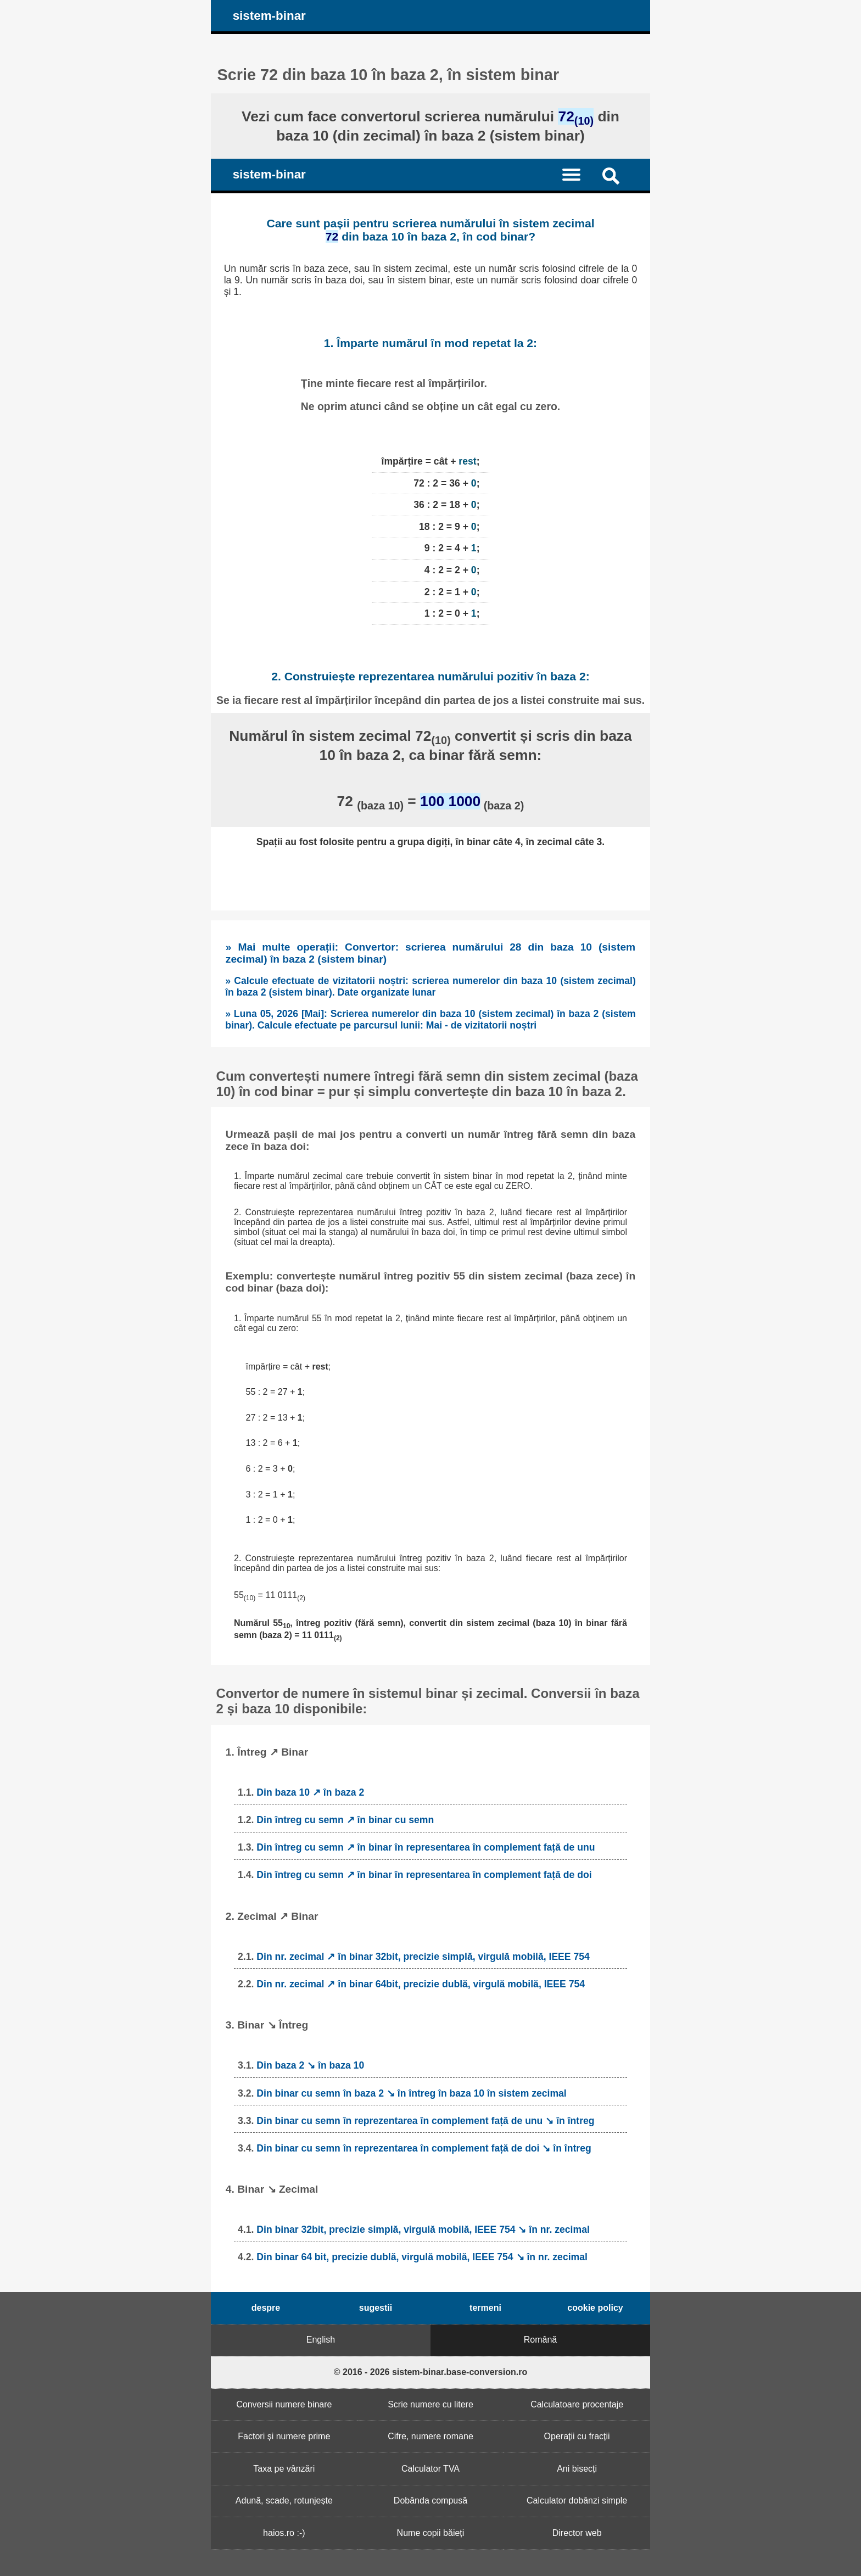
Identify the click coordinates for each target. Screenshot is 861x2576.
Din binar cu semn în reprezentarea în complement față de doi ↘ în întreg (423, 2148)
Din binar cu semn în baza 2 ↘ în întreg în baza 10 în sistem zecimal (411, 2093)
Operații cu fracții (577, 2436)
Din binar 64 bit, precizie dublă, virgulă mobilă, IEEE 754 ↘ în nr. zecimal (422, 2256)
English (320, 2339)
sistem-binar (269, 16)
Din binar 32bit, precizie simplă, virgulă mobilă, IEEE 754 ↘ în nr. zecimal (423, 2229)
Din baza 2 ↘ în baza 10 (310, 2065)
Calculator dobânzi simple (577, 2500)
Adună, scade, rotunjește (284, 2500)
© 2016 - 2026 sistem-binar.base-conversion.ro (430, 2372)
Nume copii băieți (431, 2533)
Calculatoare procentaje (576, 2404)
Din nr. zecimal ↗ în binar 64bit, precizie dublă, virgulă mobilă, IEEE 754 (420, 1984)
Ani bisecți (577, 2468)
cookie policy (595, 2307)
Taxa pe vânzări (284, 2468)
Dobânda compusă (430, 2500)
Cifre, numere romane (430, 2436)
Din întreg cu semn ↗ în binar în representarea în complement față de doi (423, 1874)
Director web (577, 2533)
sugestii (375, 2307)
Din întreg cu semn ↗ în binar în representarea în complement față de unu (425, 1847)
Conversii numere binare (284, 2404)
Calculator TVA (430, 2468)
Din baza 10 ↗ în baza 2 (310, 1792)
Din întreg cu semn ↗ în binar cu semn (345, 1819)
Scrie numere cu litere (430, 2404)
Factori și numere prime (284, 2436)
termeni (485, 2307)
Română (540, 2339)
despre (265, 2307)
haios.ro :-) (284, 2533)
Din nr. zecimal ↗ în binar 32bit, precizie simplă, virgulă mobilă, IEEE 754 (423, 1956)
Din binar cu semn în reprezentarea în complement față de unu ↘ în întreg (425, 2120)
